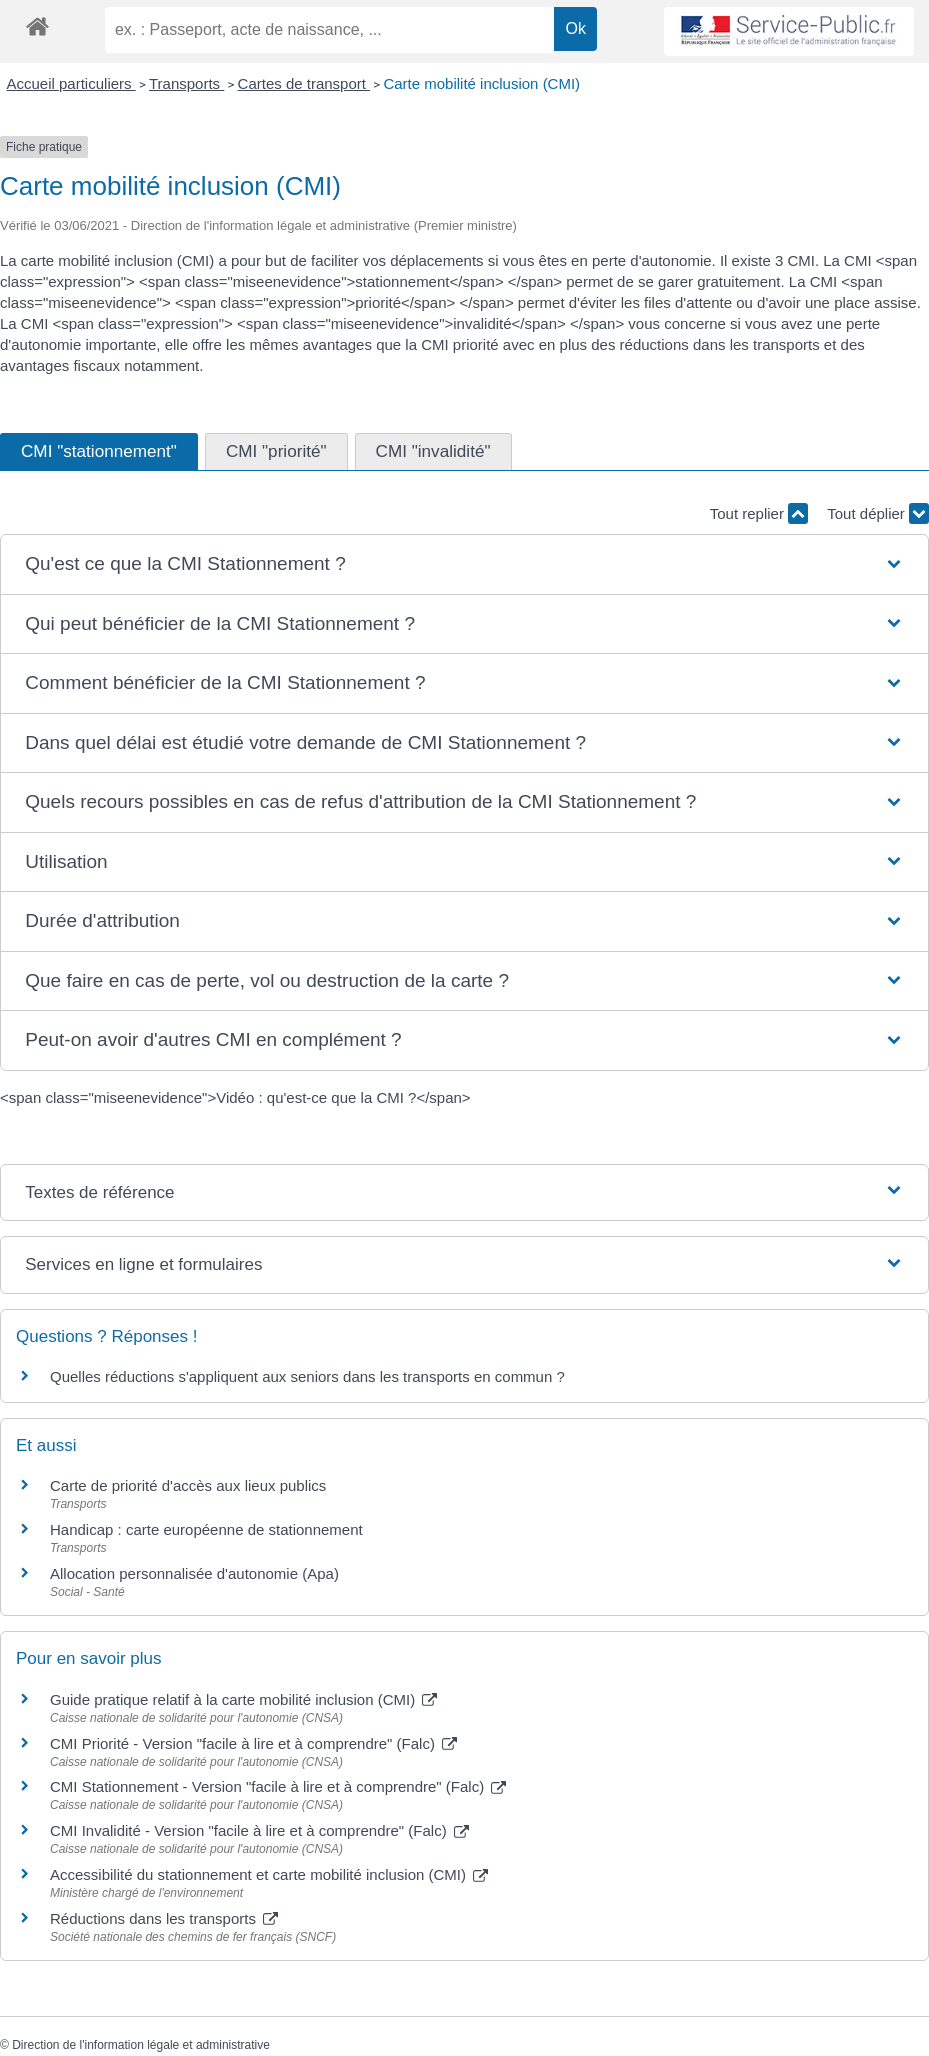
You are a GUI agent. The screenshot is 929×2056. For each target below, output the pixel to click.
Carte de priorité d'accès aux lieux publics (188, 1485)
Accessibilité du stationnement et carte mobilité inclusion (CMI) (269, 1874)
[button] (464, 564)
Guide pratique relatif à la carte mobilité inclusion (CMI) (243, 1699)
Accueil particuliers (71, 83)
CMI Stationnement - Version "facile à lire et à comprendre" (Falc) (278, 1786)
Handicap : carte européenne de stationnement (206, 1529)
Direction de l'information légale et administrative (141, 2045)
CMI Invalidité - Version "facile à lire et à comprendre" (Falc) (259, 1830)
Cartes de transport (304, 83)
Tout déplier (878, 513)
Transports (186, 83)
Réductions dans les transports (164, 1918)
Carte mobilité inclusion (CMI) (481, 83)
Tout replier (759, 513)
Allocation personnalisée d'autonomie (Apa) (194, 1573)
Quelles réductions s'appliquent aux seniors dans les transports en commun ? (307, 1376)
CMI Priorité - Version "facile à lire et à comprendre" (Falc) (253, 1743)
